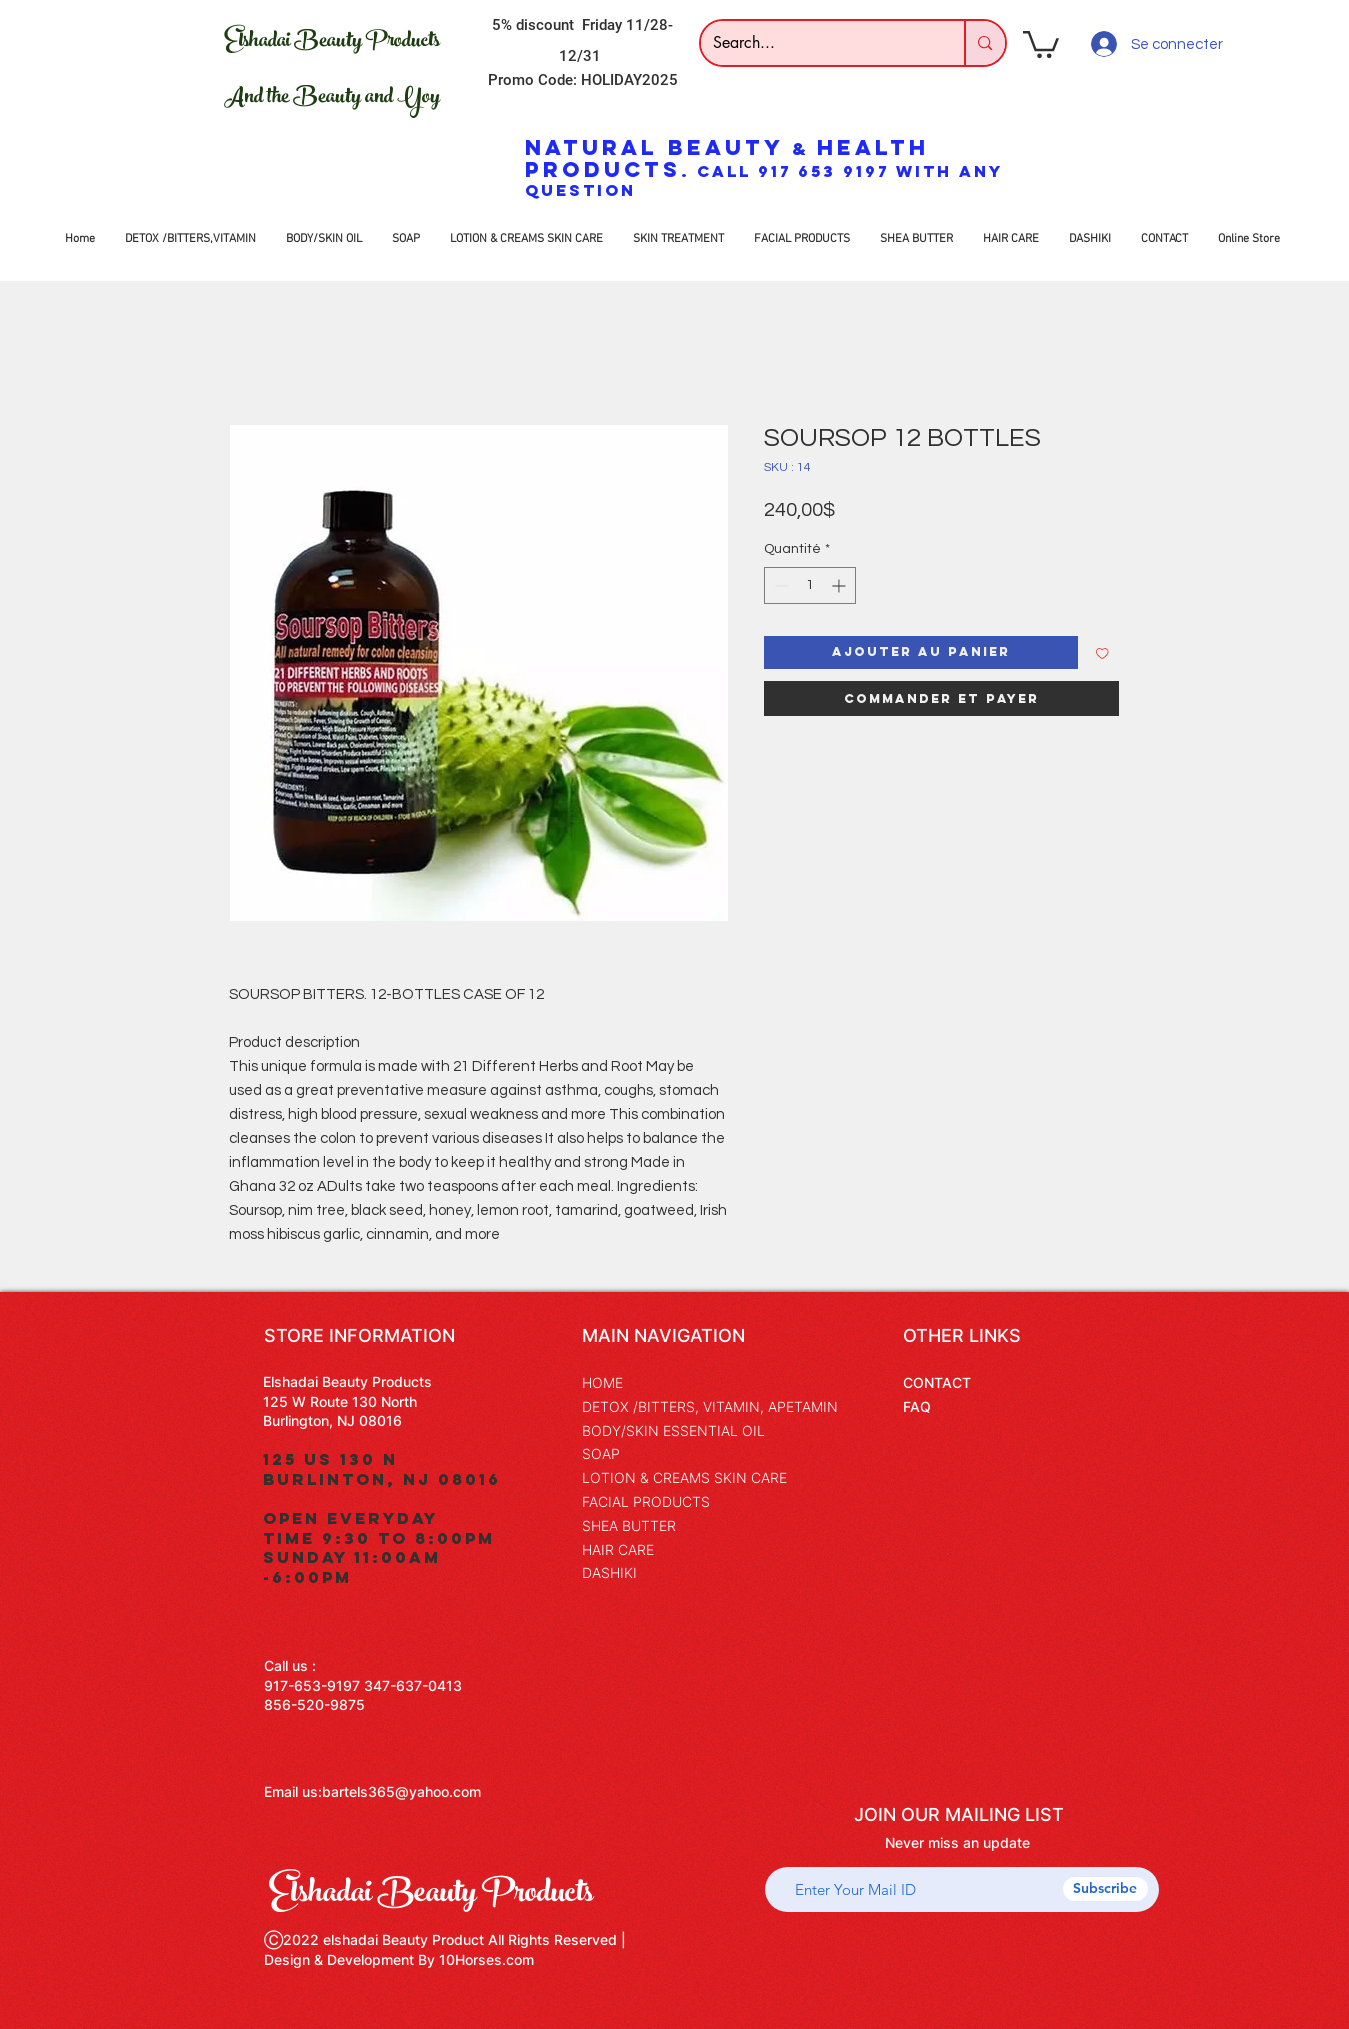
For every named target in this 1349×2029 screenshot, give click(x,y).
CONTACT (937, 1382)
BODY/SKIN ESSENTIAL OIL (673, 1430)
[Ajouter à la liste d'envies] (1102, 652)
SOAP (601, 1453)
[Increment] (840, 585)
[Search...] (818, 43)
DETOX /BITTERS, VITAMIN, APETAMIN (710, 1406)
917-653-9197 (312, 1685)
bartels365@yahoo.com (401, 1791)
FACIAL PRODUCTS (646, 1501)
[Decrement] (779, 585)
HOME (602, 1382)
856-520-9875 (314, 1704)
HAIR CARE (618, 1549)
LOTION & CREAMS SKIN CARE (684, 1477)
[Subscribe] (1105, 1889)
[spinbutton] (810, 585)
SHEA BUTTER (629, 1525)
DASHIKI (609, 1572)
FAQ (917, 1406)
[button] (1041, 43)
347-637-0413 (413, 1685)
